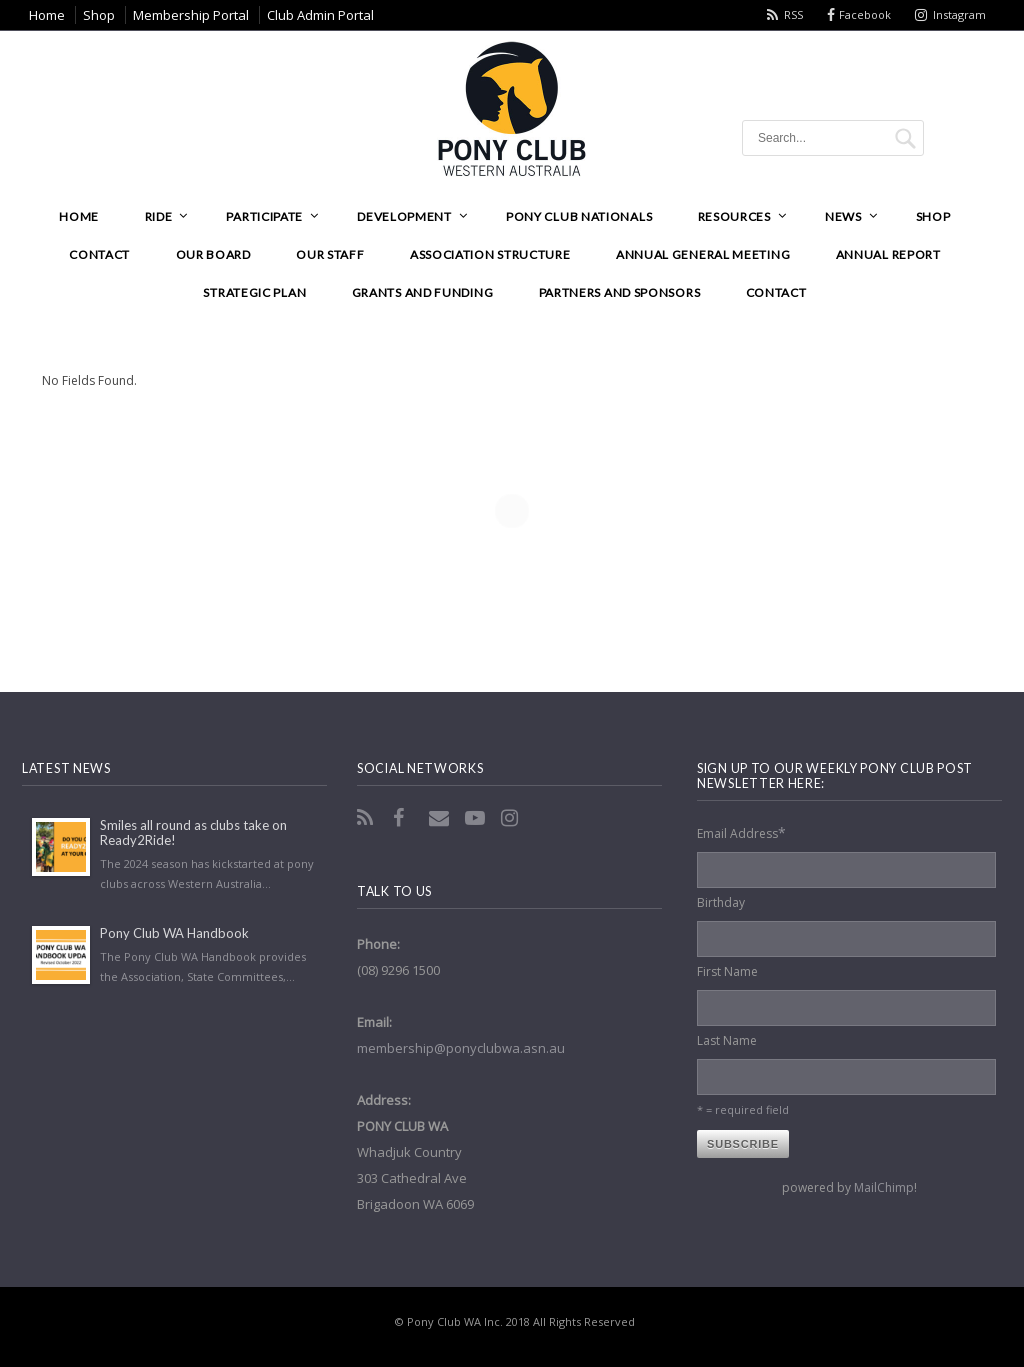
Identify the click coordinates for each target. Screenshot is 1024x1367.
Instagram (959, 14)
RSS (793, 14)
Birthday (721, 902)
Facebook (865, 14)
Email (441, 818)
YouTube (477, 818)
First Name (727, 971)
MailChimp (884, 1187)
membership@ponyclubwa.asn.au (461, 1048)
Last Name (727, 1040)
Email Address (741, 832)
